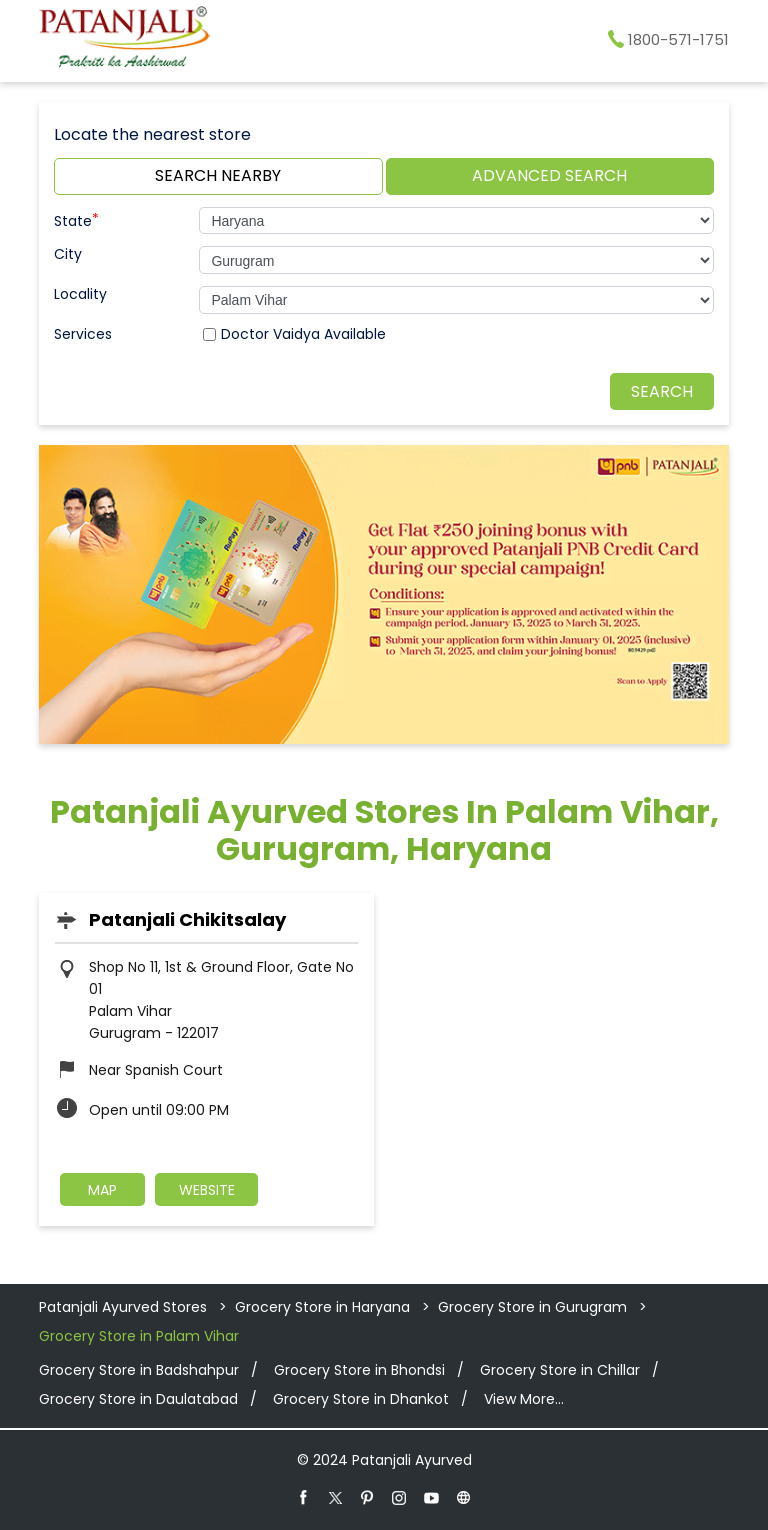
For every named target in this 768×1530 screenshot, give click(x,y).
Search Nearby (218, 175)
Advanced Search (549, 175)
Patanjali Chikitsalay (187, 919)
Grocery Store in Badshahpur (139, 1370)
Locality (80, 294)
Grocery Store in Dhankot (361, 1399)
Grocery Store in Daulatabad (138, 1399)
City (68, 254)
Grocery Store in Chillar (560, 1370)
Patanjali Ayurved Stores (125, 1307)
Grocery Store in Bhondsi (359, 1370)
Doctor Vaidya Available (303, 334)
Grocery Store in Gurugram (532, 1307)
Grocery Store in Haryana (322, 1307)
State (76, 219)
